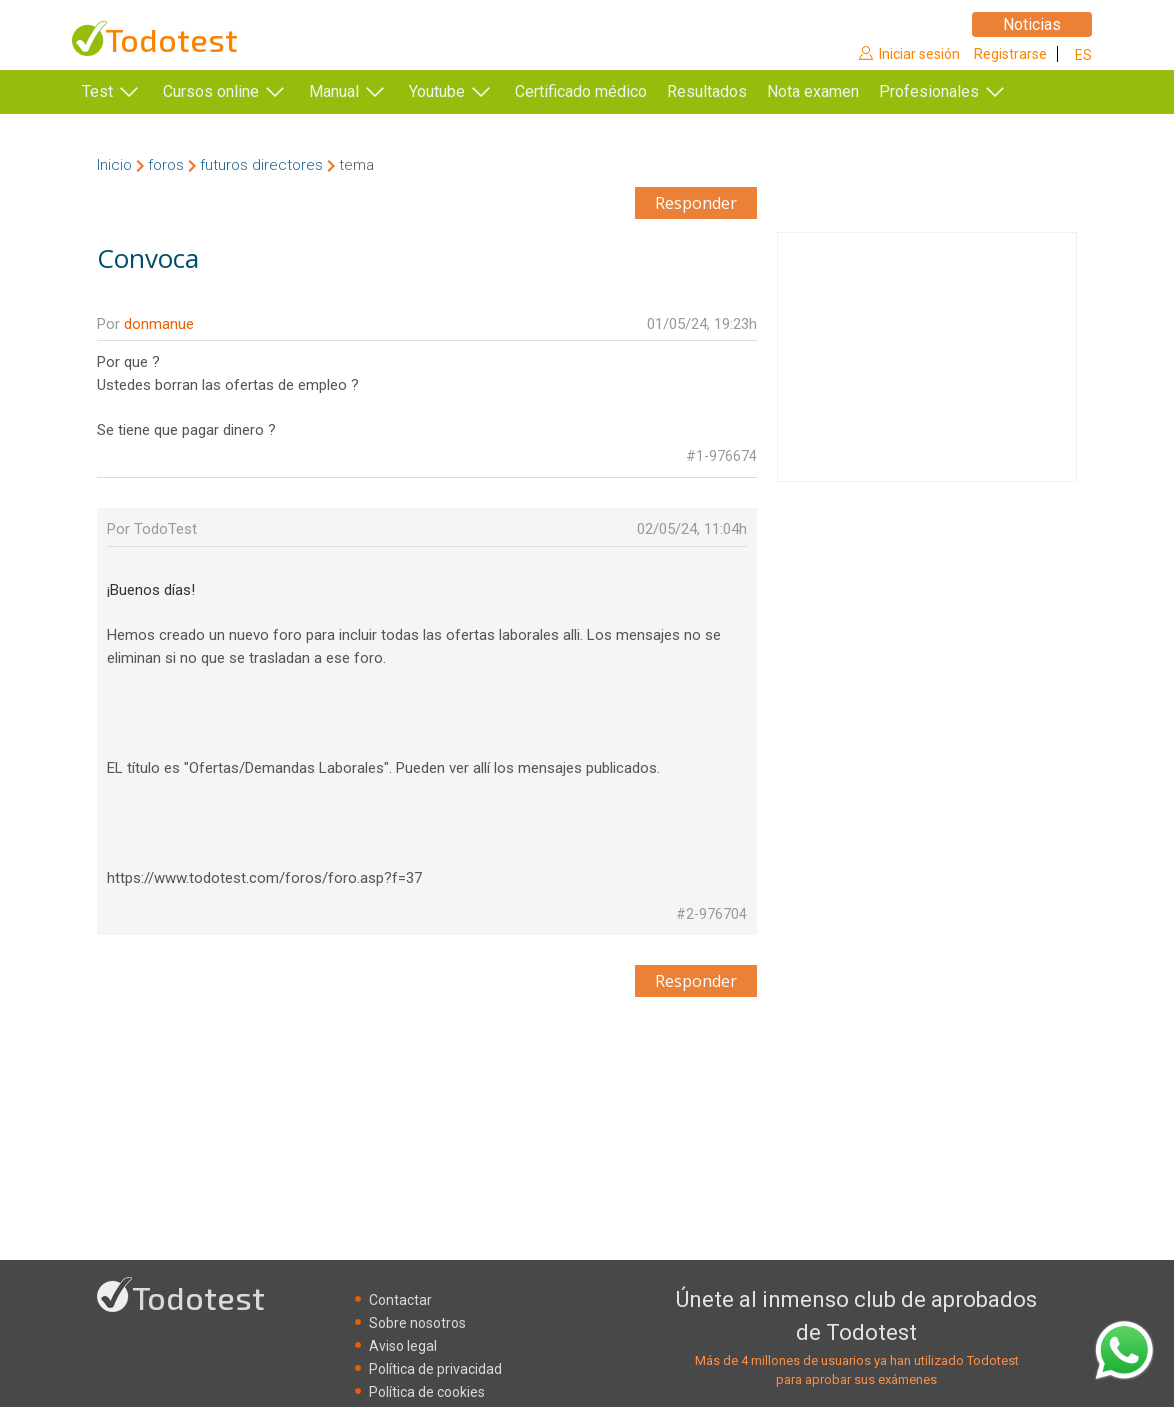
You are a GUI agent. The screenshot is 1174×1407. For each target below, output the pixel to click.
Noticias (1032, 24)
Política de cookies (427, 1392)
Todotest (171, 39)
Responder (696, 203)
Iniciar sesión (919, 54)
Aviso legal (403, 1346)
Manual (334, 91)
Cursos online (211, 91)
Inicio (114, 165)
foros (166, 165)
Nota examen (843, 91)
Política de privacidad (435, 1369)
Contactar (400, 1300)
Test (97, 91)
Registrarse (1010, 54)
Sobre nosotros (417, 1323)
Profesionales (959, 91)
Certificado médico (581, 91)
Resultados (737, 91)
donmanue (159, 324)
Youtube (437, 91)
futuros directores (261, 165)
